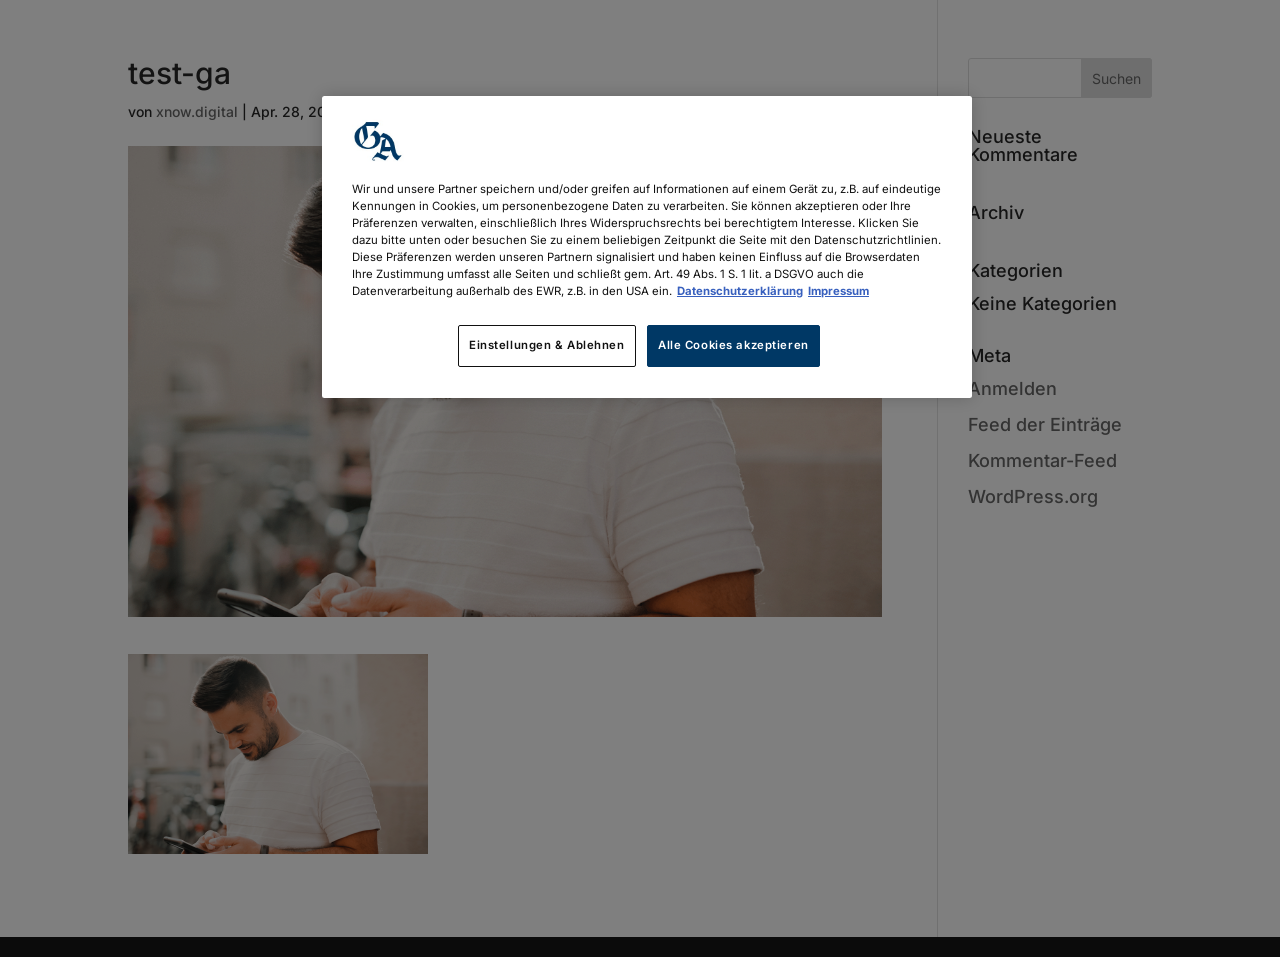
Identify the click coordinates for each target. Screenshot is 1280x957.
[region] (647, 247)
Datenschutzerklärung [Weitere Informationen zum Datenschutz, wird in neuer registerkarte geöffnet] (740, 291)
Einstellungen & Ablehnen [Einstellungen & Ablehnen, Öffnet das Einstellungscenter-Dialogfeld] (547, 345)
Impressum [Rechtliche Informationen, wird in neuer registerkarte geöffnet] (838, 291)
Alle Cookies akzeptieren (733, 345)
